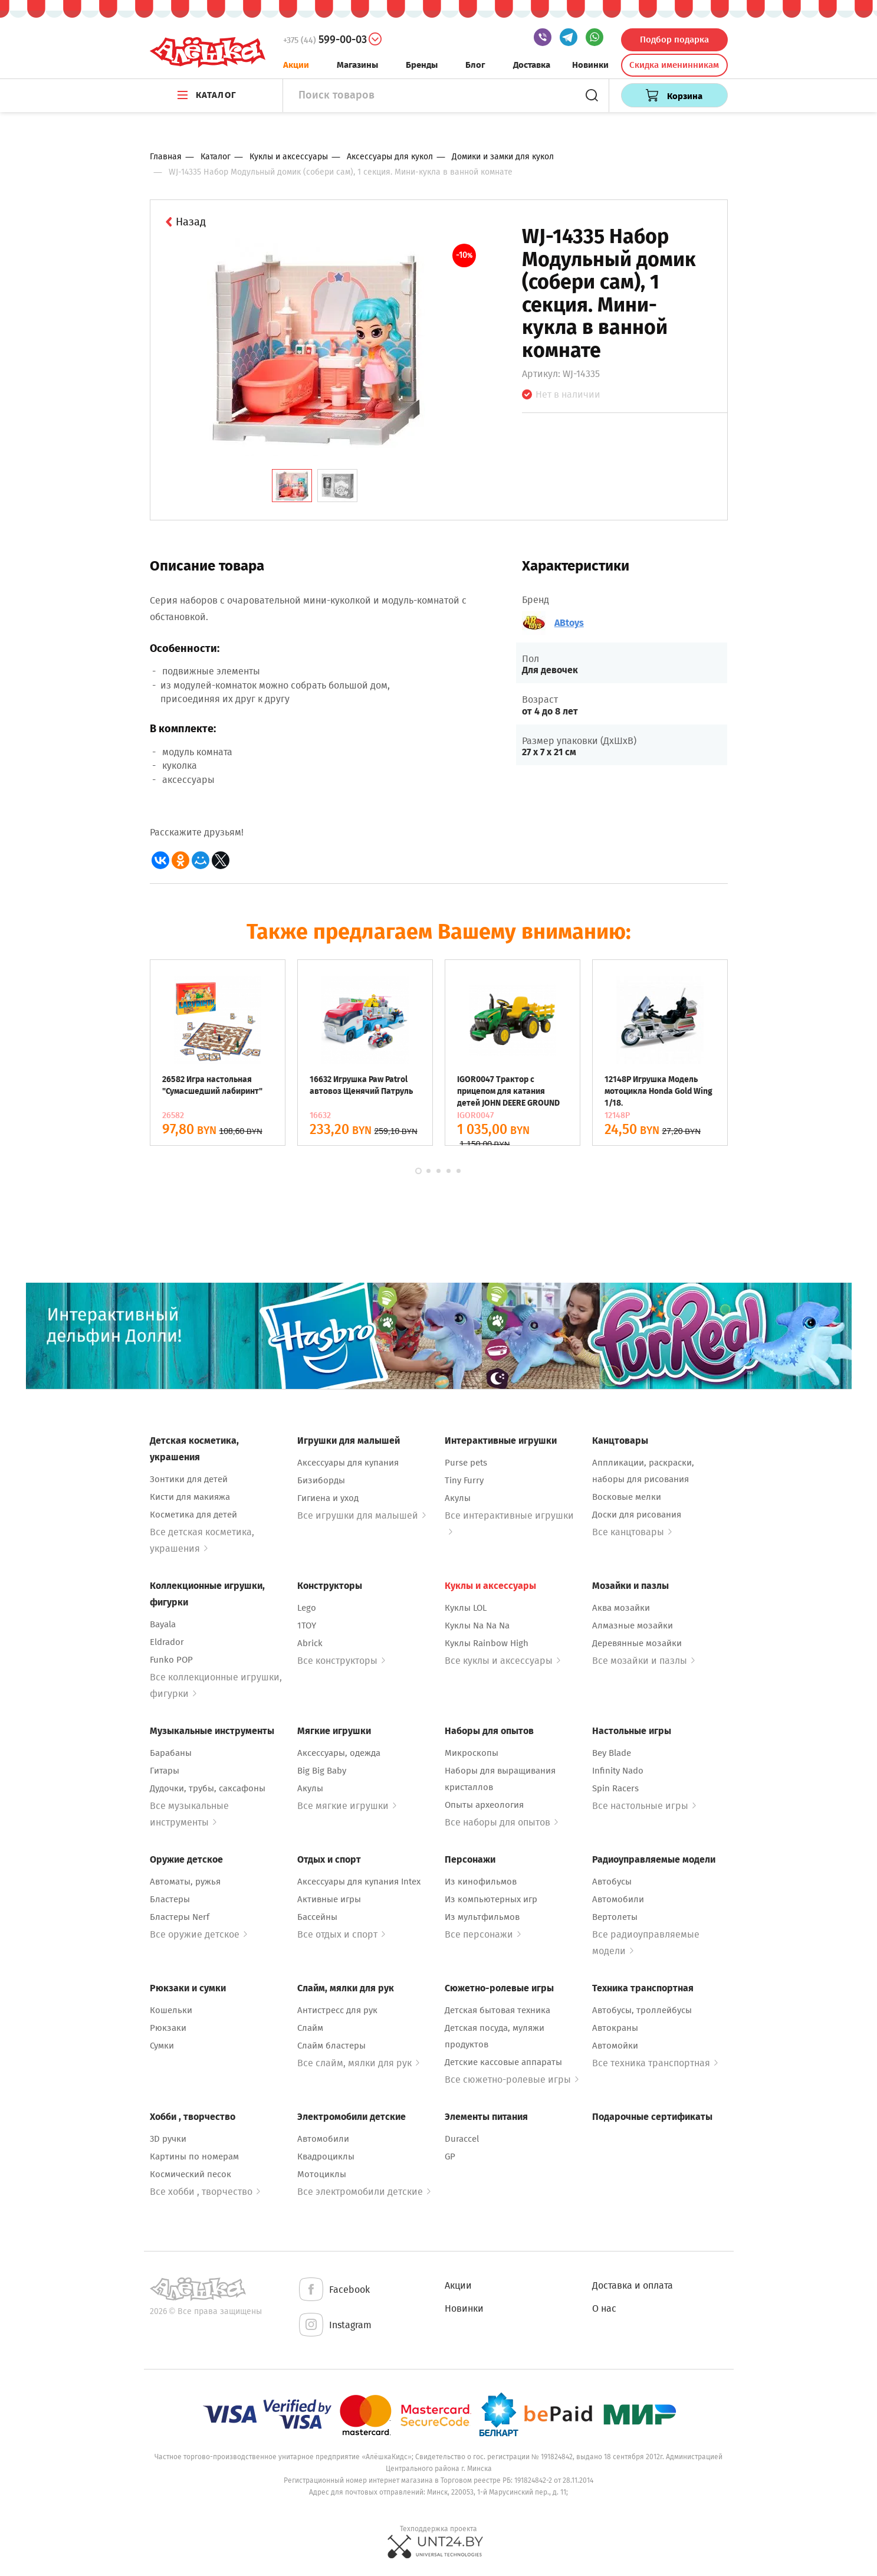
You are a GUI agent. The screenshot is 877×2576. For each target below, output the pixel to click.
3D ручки (168, 2138)
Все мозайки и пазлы (643, 1660)
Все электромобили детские (364, 2191)
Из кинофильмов (481, 1881)
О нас (604, 2308)
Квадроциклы (325, 2156)
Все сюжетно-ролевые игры (512, 2079)
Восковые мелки (626, 1497)
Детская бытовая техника (497, 2010)
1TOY (306, 1625)
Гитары (164, 1770)
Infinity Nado (617, 1770)
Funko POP (171, 1659)
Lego (306, 1607)
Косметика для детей (193, 1514)
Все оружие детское (198, 1934)
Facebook (333, 2290)
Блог (475, 65)
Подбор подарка (674, 39)
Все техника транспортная (655, 2063)
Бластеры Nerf (179, 1917)
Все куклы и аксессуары (502, 1660)
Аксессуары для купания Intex (359, 1881)
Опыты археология (484, 1805)
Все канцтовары (632, 1532)
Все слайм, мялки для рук (358, 2063)
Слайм (310, 2028)
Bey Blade (611, 1753)
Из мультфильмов (482, 1917)
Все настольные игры (644, 1805)
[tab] (292, 485)
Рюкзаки (168, 2028)
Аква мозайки (621, 1607)
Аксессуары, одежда (338, 1753)
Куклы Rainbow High (486, 1643)
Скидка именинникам (674, 65)
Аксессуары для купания (348, 1462)
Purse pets (466, 1462)
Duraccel (462, 2138)
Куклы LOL (466, 1607)
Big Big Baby (321, 1770)
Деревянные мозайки (637, 1643)
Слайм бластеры (331, 2045)
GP (450, 2156)
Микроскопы (471, 1753)
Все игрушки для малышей (361, 1515)
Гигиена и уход (328, 1498)
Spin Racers (615, 1788)
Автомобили (618, 1899)
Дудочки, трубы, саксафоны (207, 1788)
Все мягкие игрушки (346, 1805)
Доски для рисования (636, 1514)
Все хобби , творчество (205, 2191)
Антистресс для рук (337, 2010)
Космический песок (190, 2174)
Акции (296, 65)
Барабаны (171, 1753)
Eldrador (167, 1642)
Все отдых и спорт (341, 1934)
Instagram (334, 2325)
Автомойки (615, 2045)
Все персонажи (483, 1934)
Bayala (163, 1624)
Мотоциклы (321, 2174)
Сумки (162, 2045)
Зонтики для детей (189, 1479)
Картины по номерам (194, 2156)
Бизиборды (321, 1480)
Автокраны (615, 2028)
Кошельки (171, 2010)
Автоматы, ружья (185, 1881)
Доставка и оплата (632, 2285)
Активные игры (329, 1899)
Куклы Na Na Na (477, 1625)
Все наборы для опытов (501, 1822)
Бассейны (317, 1917)
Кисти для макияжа (190, 1497)
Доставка (531, 65)
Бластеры (170, 1899)
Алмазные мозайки (632, 1625)
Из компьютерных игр (491, 1899)
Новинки (590, 65)
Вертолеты (615, 1917)
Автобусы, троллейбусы (642, 2010)
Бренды (422, 65)
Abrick (310, 1643)
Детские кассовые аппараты (503, 2062)
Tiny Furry (464, 1480)
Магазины (357, 65)
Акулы (458, 1498)
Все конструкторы (341, 1660)
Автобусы (612, 1881)
